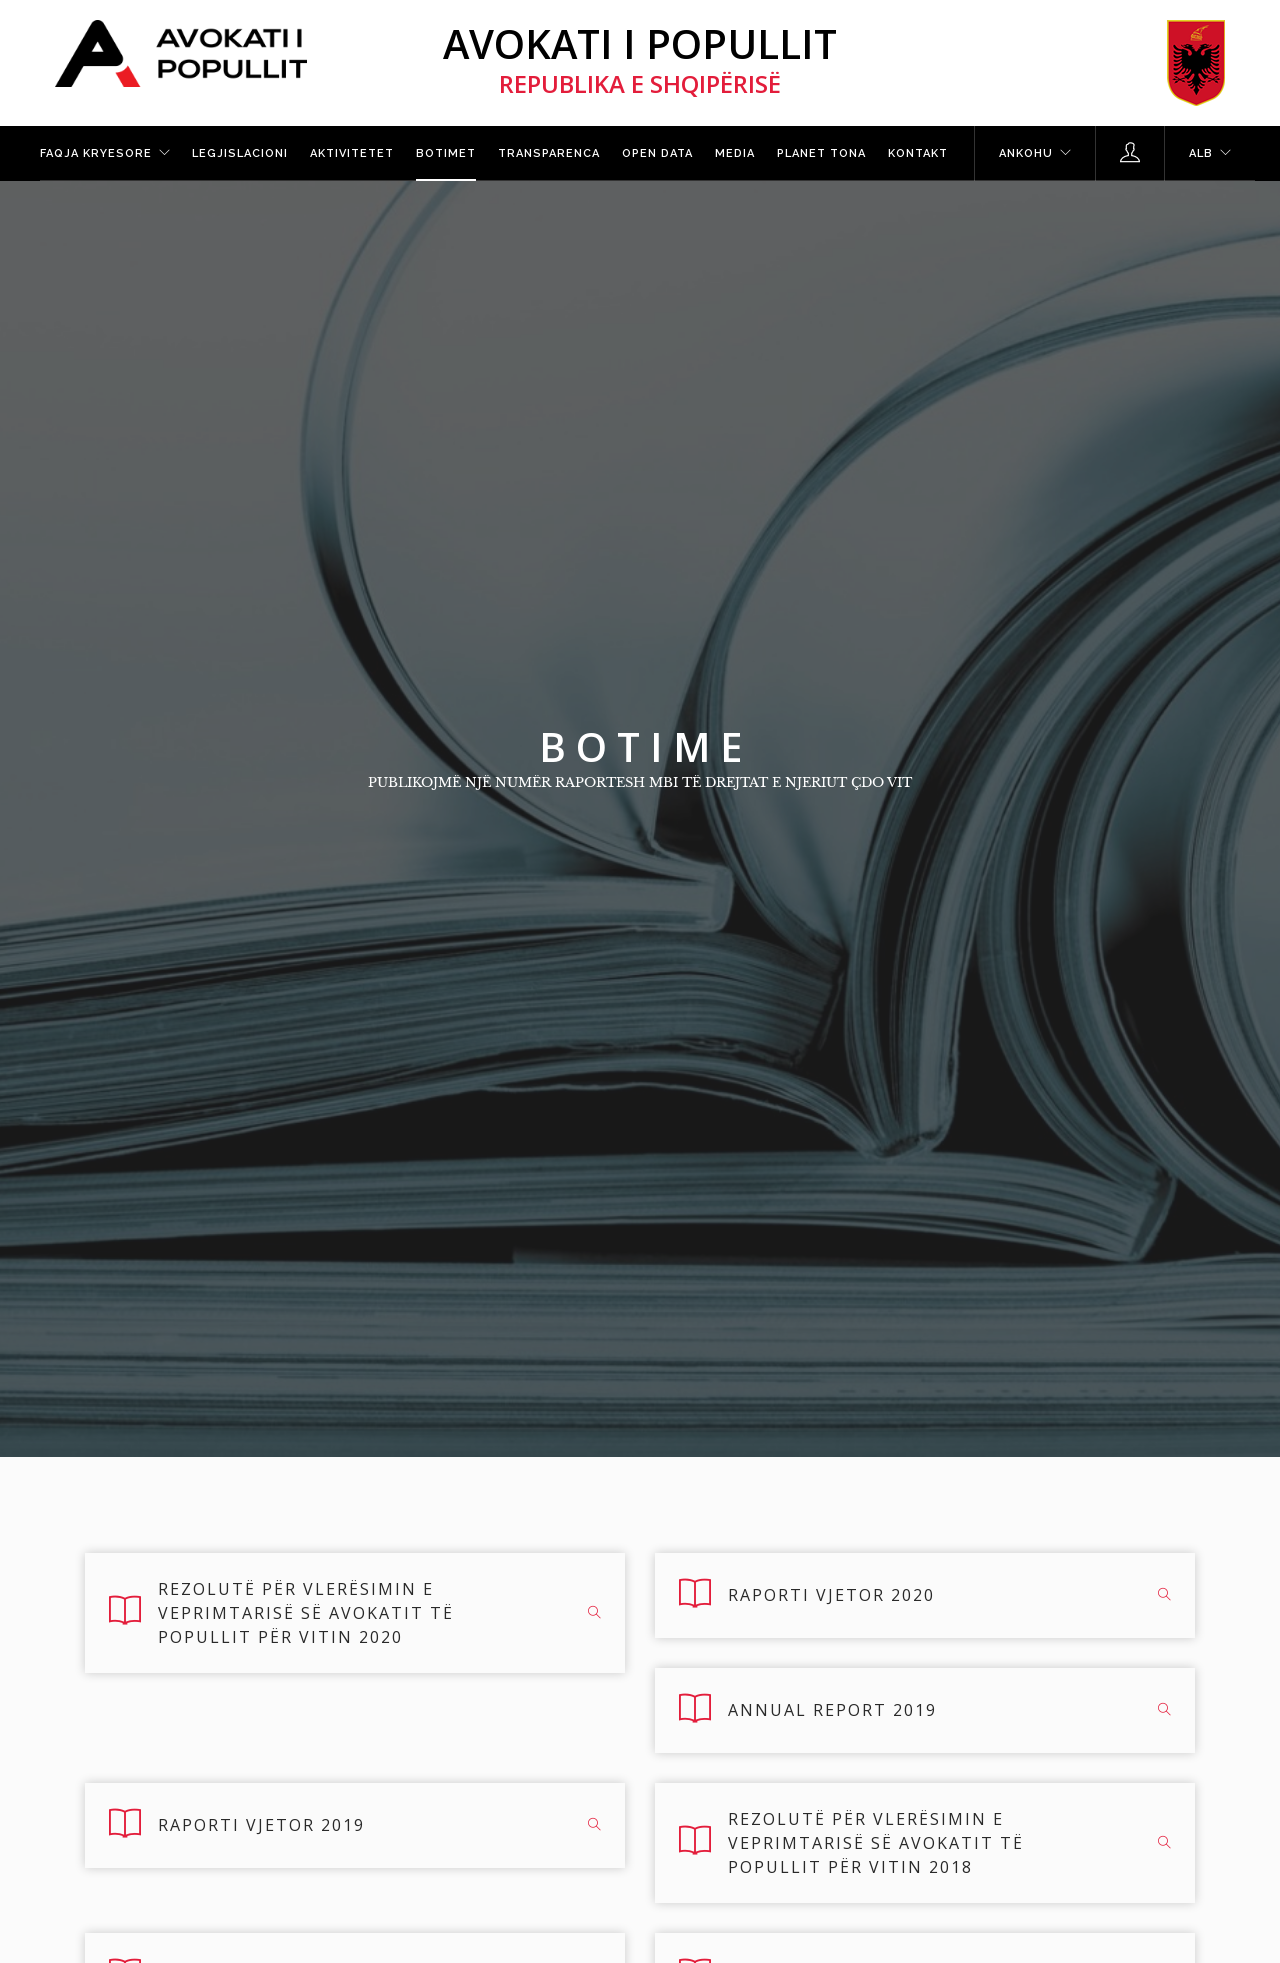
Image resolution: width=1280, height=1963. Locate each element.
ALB (1201, 153)
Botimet (446, 153)
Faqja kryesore (96, 153)
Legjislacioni (240, 153)
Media (735, 153)
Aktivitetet (352, 153)
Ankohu (1026, 153)
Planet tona (821, 153)
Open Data (657, 153)
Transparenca (549, 153)
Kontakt (918, 153)
